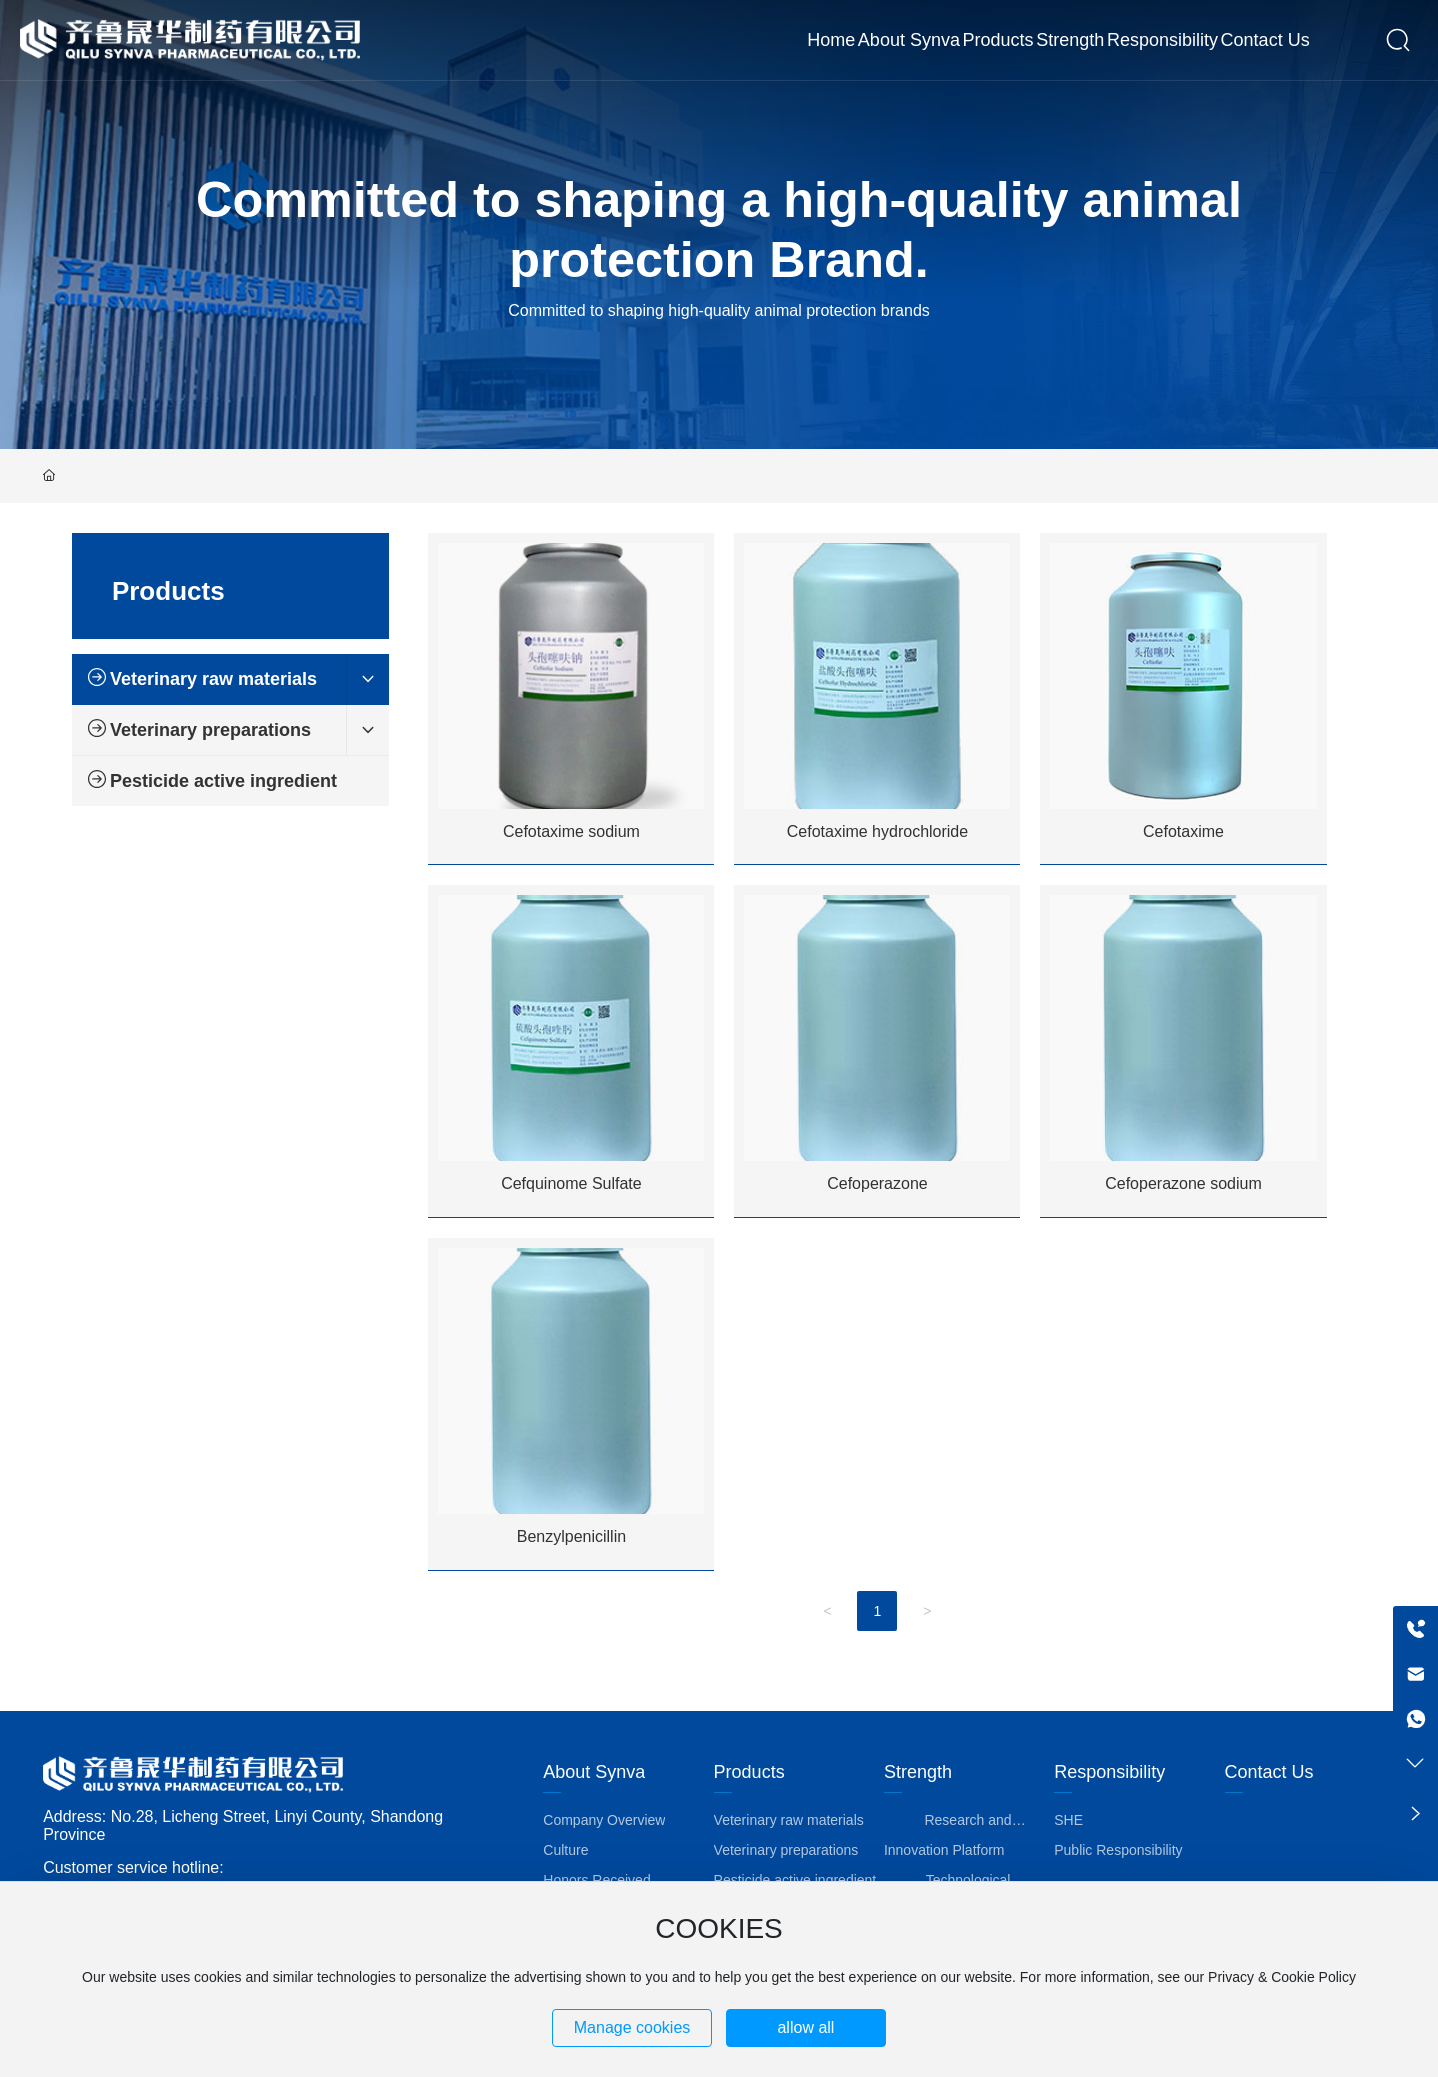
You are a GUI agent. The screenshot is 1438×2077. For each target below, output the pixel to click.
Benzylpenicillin (571, 1536)
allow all (805, 2027)
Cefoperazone (877, 1183)
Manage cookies (632, 2027)
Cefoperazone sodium (1183, 1183)
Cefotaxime (1183, 831)
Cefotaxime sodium (571, 831)
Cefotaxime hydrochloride (877, 831)
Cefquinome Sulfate (571, 1183)
